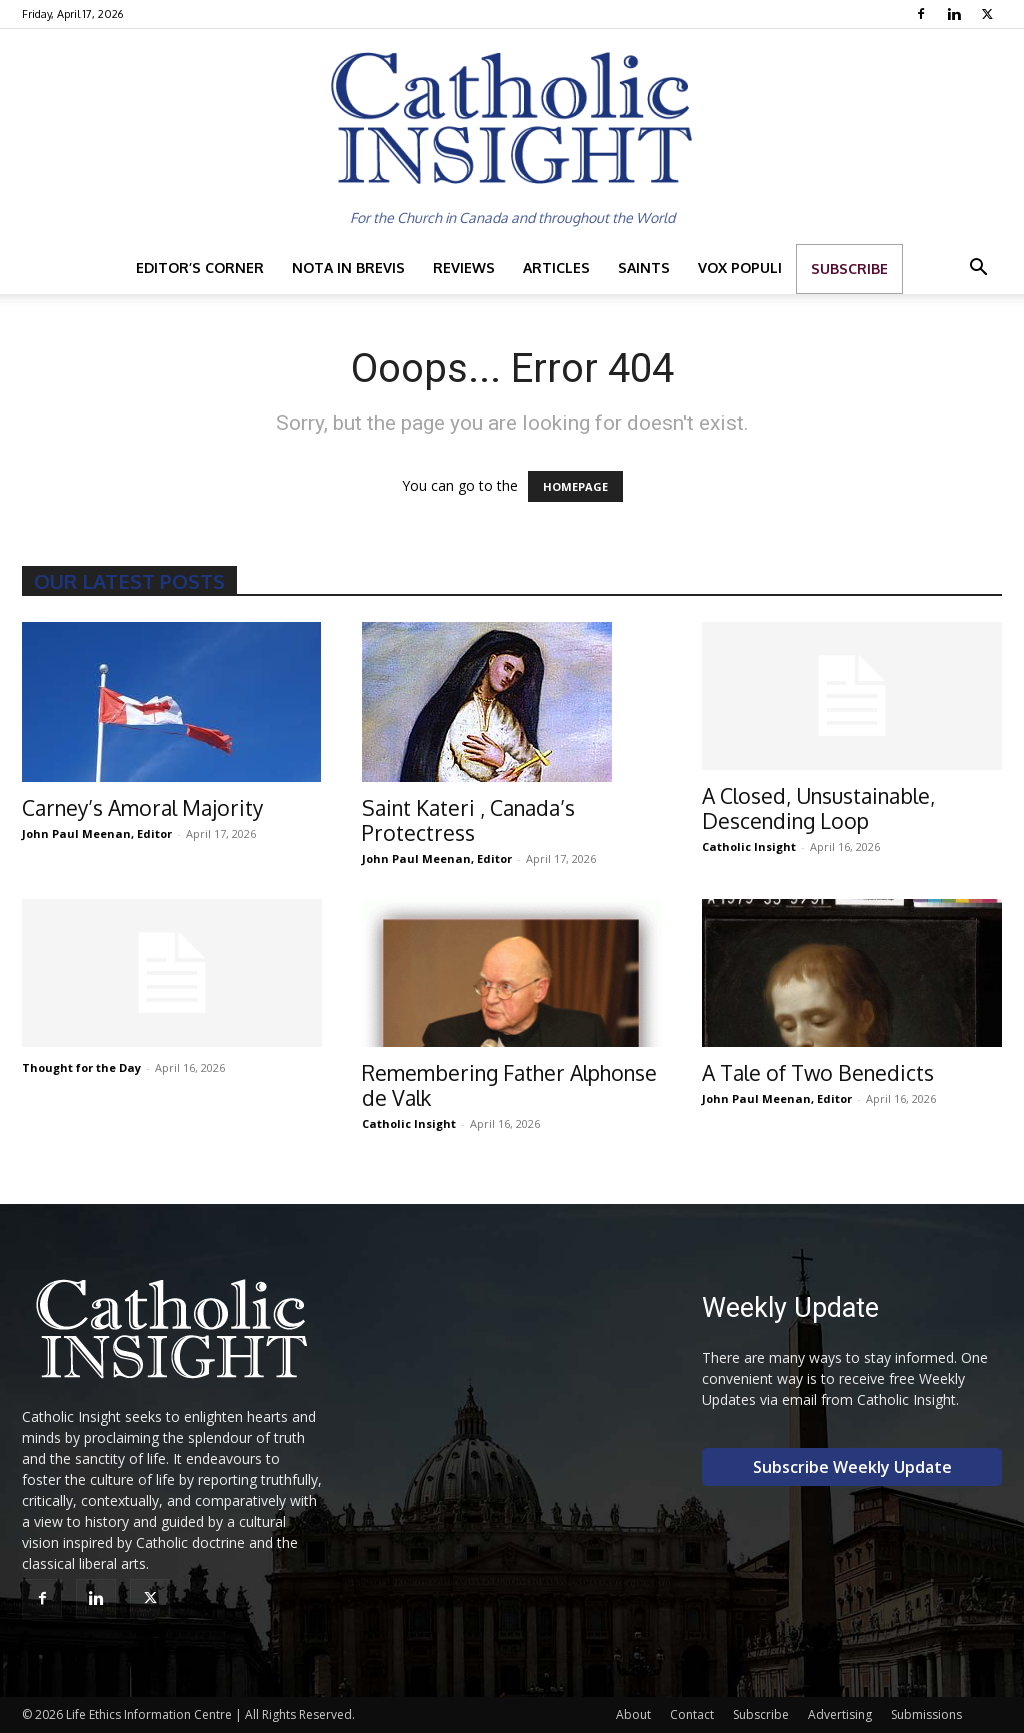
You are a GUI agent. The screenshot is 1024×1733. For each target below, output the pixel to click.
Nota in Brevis (348, 267)
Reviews (464, 267)
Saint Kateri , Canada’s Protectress (468, 820)
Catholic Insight (749, 846)
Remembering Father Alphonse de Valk (509, 1085)
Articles (556, 267)
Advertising (840, 1714)
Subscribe (849, 268)
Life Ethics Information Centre (149, 1714)
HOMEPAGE (575, 486)
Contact (692, 1714)
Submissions (926, 1714)
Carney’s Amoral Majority (142, 807)
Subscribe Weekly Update (852, 1467)
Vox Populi (740, 267)
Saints (644, 267)
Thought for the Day (81, 1067)
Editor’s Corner (200, 267)
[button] (978, 269)
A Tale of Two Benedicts (818, 1072)
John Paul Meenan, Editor (97, 833)
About (633, 1714)
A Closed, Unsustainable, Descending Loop (818, 808)
